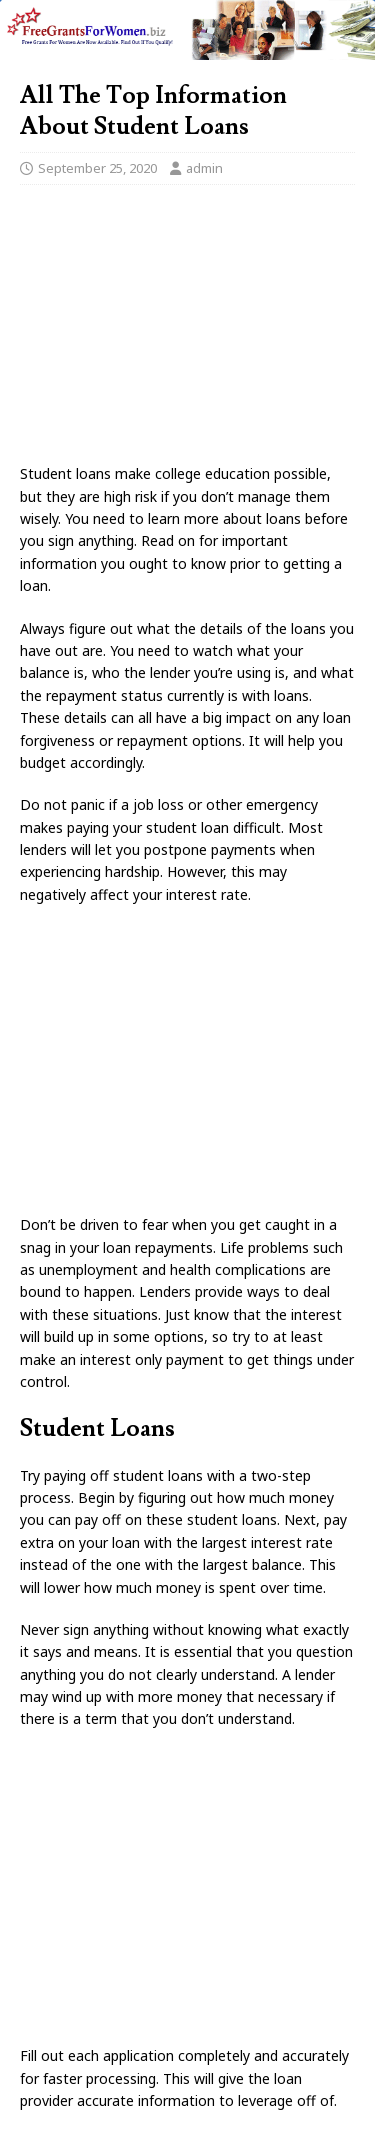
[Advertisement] (187, 330)
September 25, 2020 (97, 168)
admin (204, 168)
